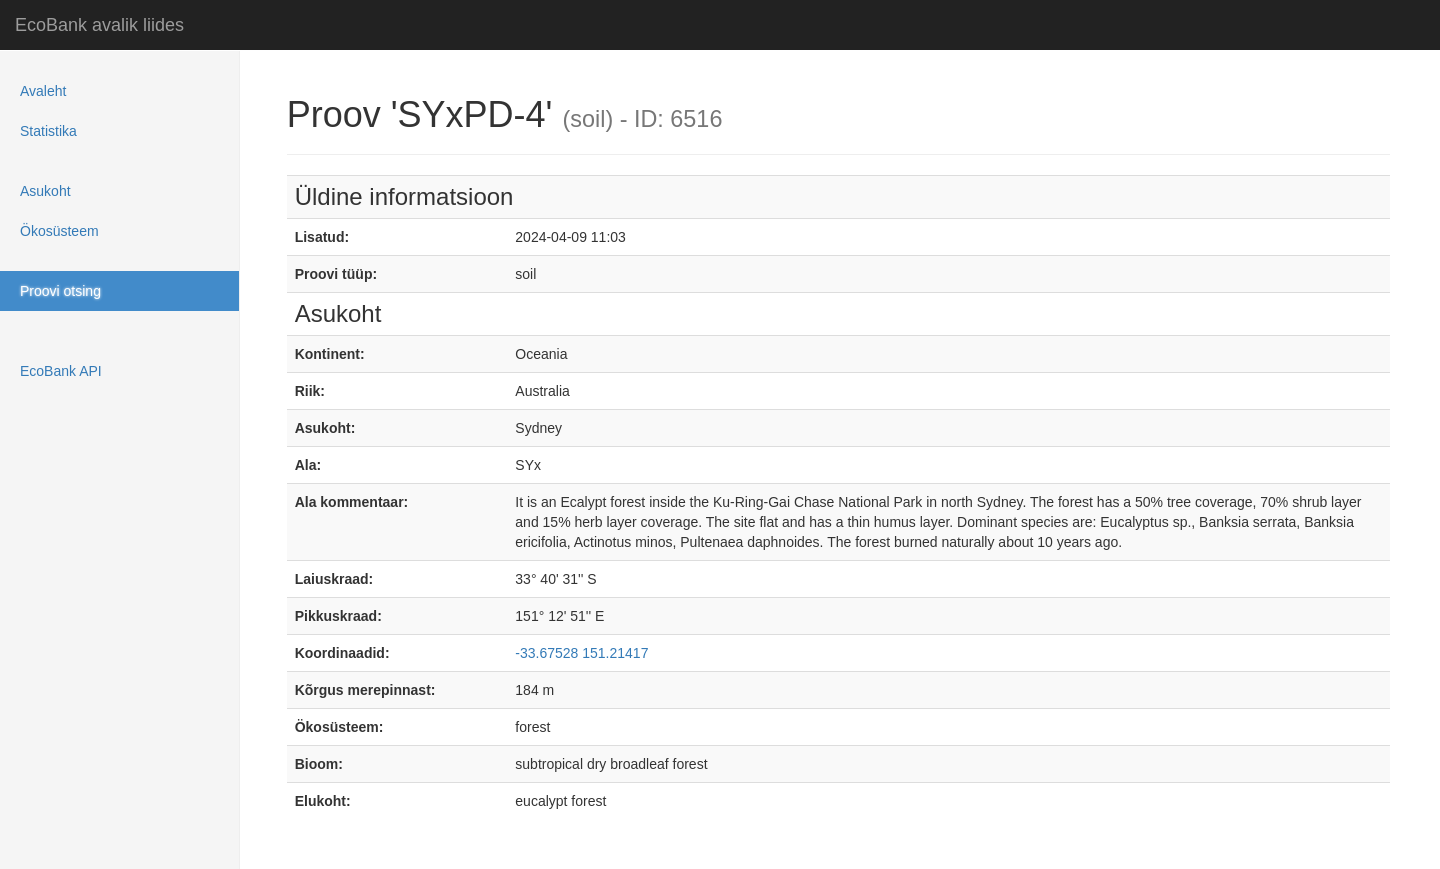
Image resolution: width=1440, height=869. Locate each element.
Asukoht (45, 191)
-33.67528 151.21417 (581, 653)
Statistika (48, 131)
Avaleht (43, 91)
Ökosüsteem (59, 231)
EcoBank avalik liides (99, 25)
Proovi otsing (60, 291)
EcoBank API (61, 371)
